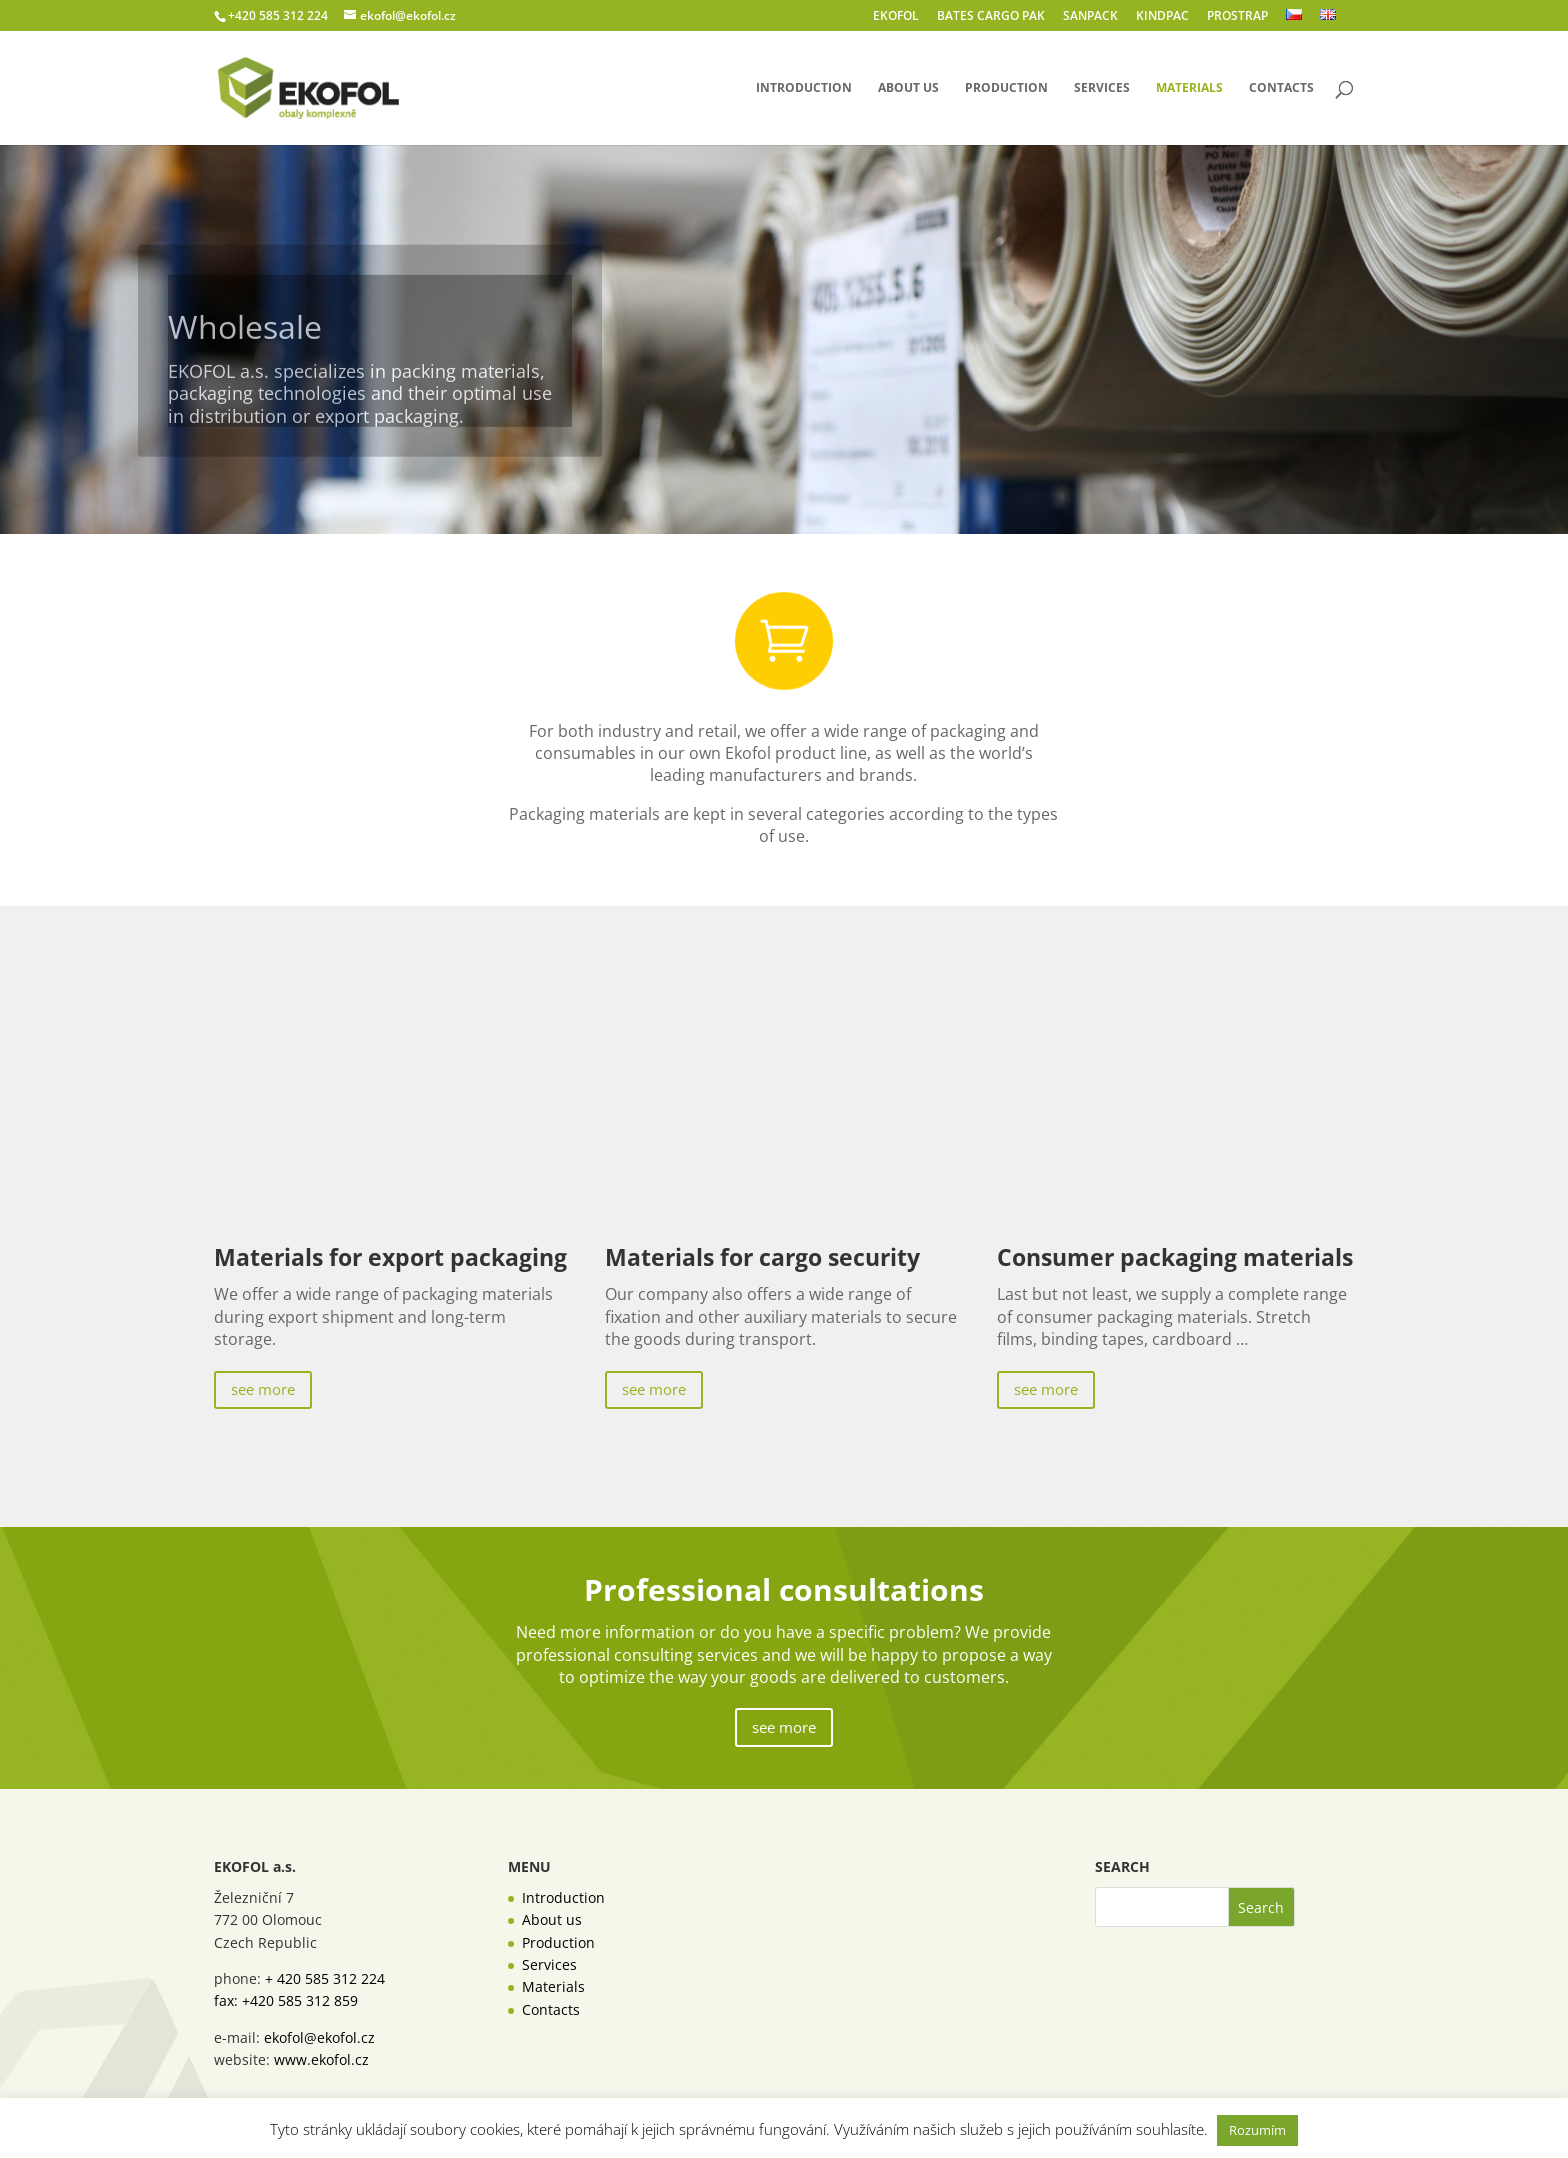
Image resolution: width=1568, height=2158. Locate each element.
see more (263, 1389)
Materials (1189, 88)
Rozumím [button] (1257, 2130)
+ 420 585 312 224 (325, 1978)
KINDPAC (1162, 17)
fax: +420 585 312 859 (286, 2000)
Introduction (804, 88)
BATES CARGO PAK (991, 17)
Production (1006, 88)
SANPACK (1090, 17)
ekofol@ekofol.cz (319, 2037)
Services (1102, 88)
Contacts (1281, 88)
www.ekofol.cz (321, 2059)
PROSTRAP (1237, 17)
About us (908, 88)
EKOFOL (896, 17)
